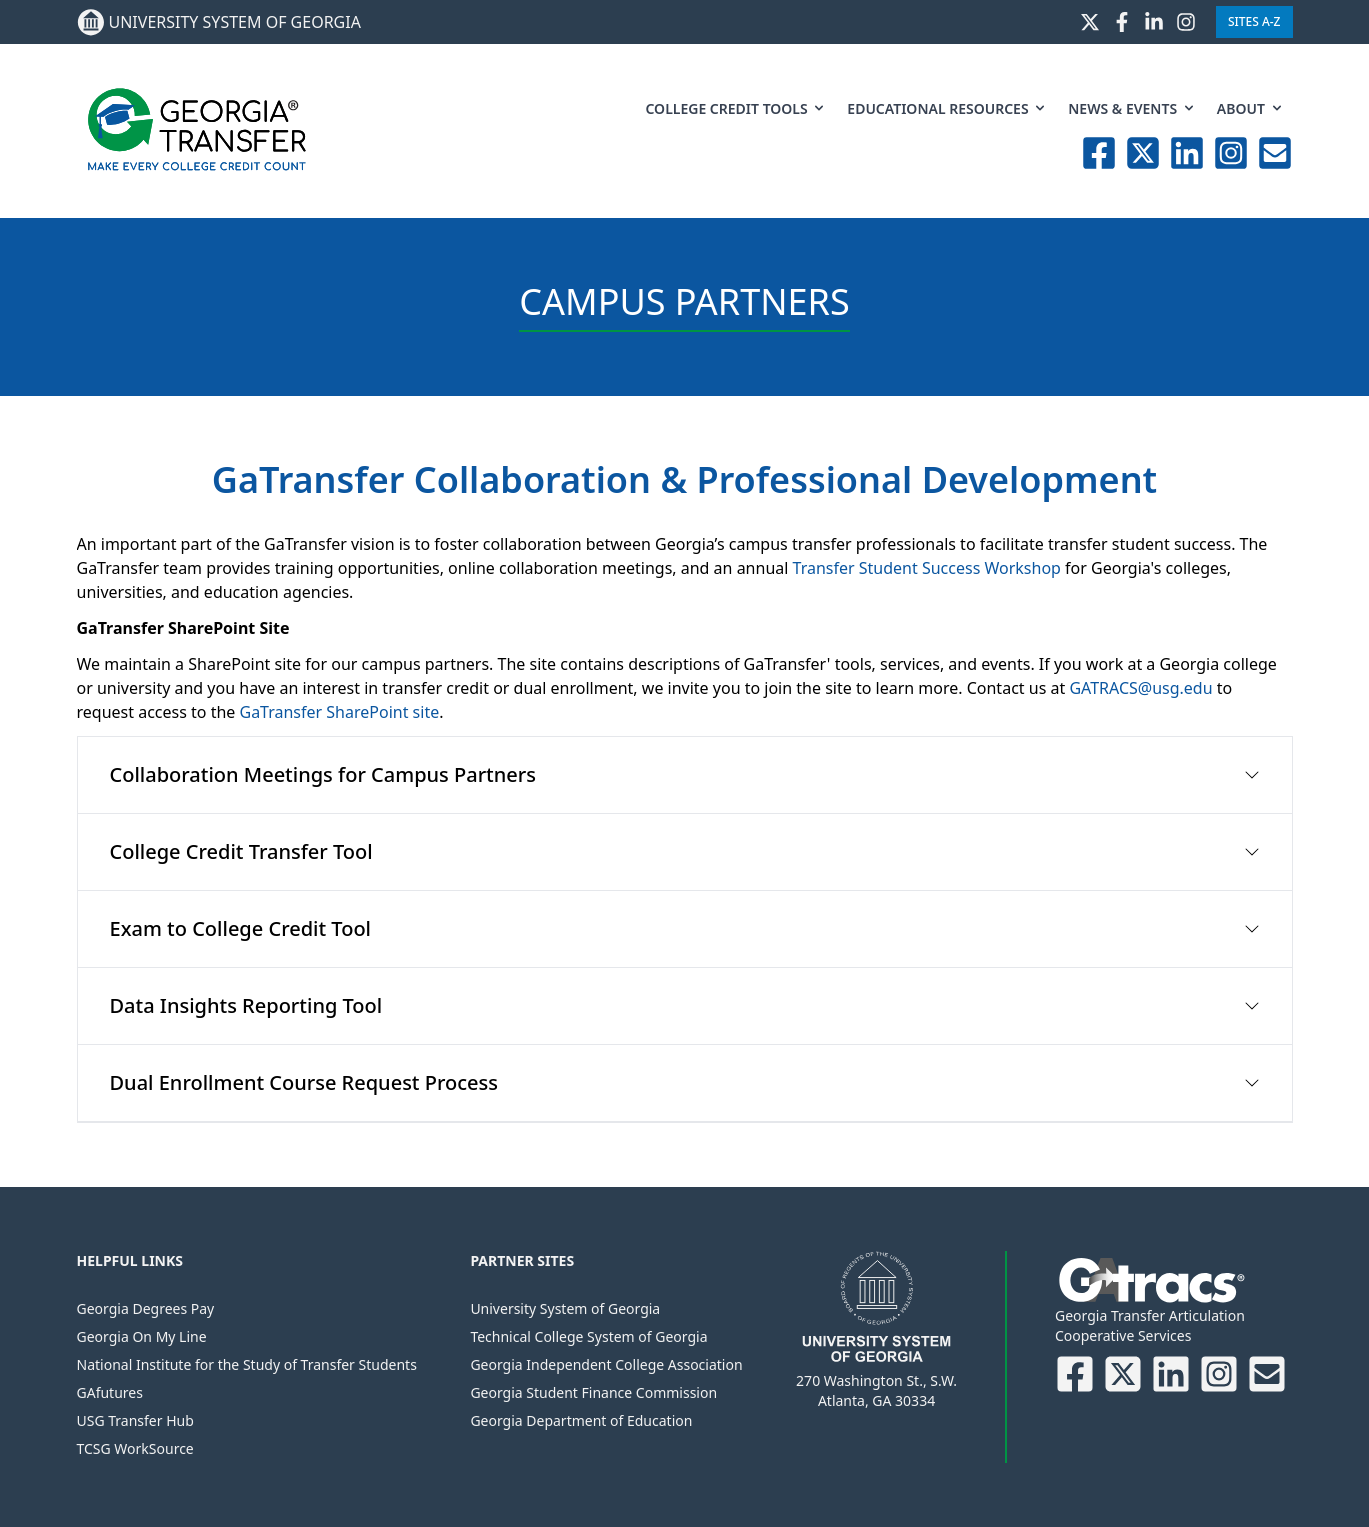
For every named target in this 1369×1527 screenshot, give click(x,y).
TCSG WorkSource (135, 1448)
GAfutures (110, 1392)
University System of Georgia (565, 1308)
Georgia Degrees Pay (146, 1308)
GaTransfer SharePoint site (339, 712)
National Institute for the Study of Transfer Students (247, 1364)
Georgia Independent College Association (606, 1364)
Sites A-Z (1254, 21)
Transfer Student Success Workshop (927, 568)
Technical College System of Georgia (588, 1336)
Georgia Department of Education (581, 1420)
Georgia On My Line (142, 1336)
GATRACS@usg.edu (1140, 688)
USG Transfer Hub (135, 1420)
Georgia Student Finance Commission (593, 1392)
